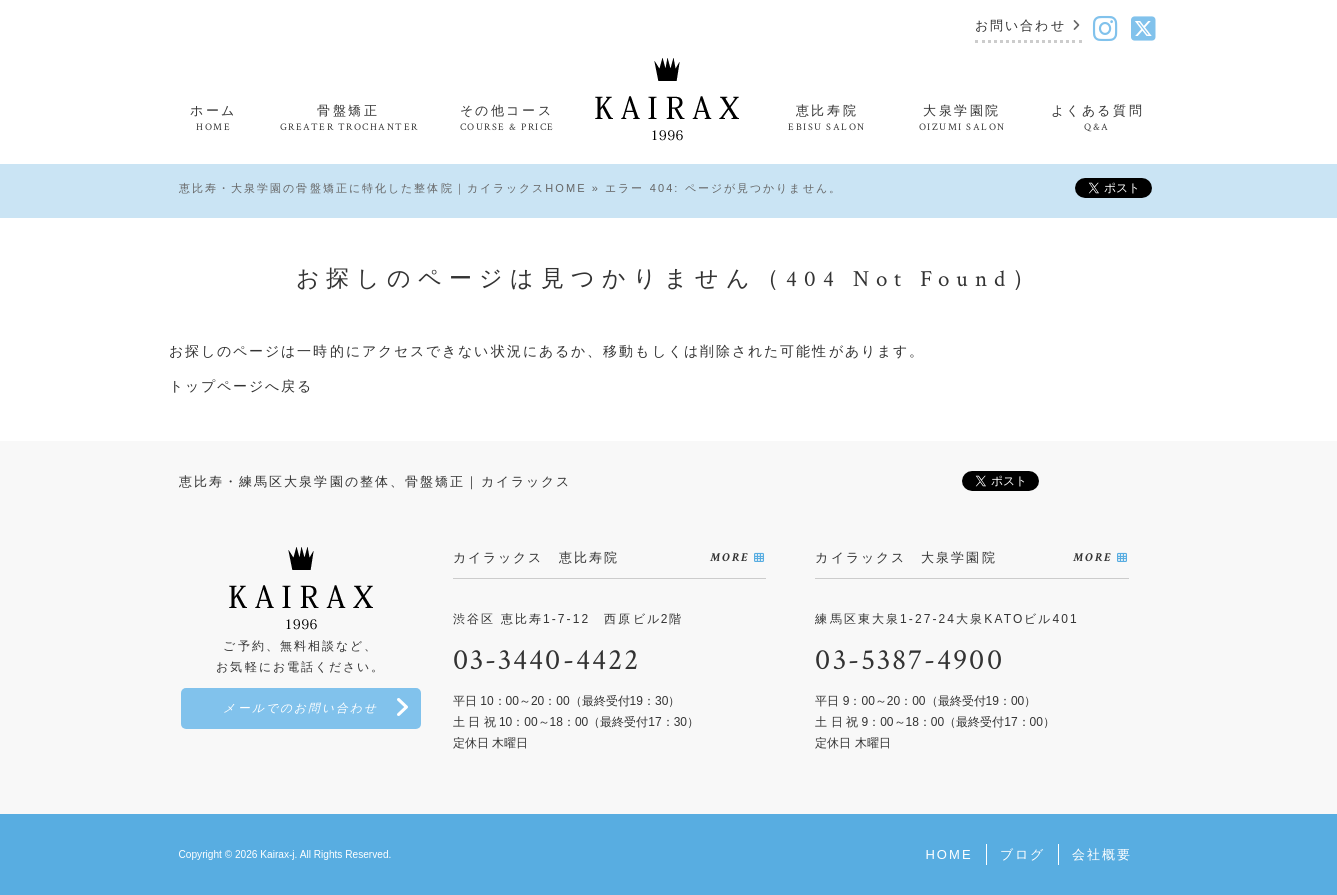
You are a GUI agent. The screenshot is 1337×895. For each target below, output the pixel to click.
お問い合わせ (1020, 26)
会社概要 (1102, 854)
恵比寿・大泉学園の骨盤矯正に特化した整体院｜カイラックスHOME (383, 188)
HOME (948, 854)
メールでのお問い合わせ (300, 708)
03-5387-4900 (909, 660)
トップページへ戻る (241, 386)
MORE (729, 557)
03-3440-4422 (546, 660)
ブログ (1022, 854)
